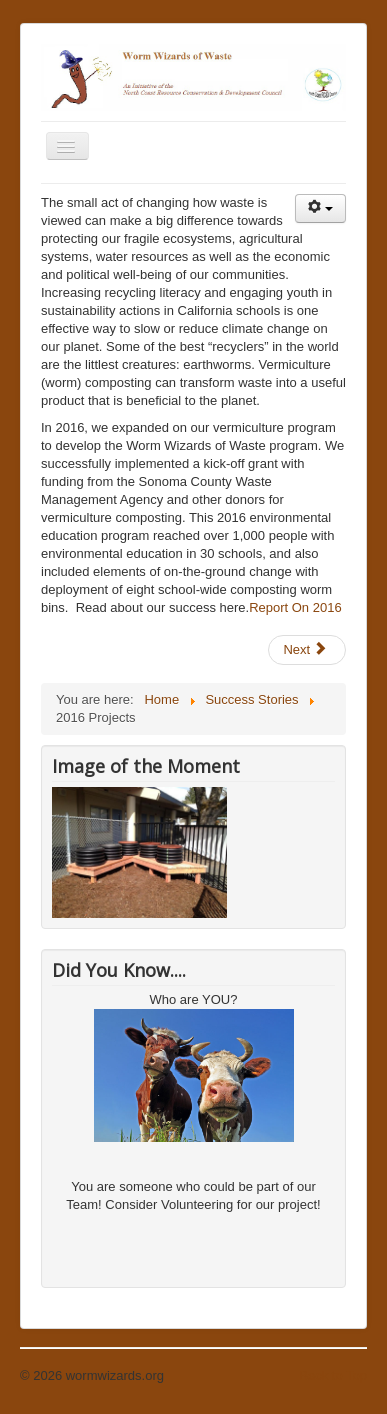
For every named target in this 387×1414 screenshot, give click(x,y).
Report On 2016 (295, 607)
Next (305, 649)
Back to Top (333, 1375)
